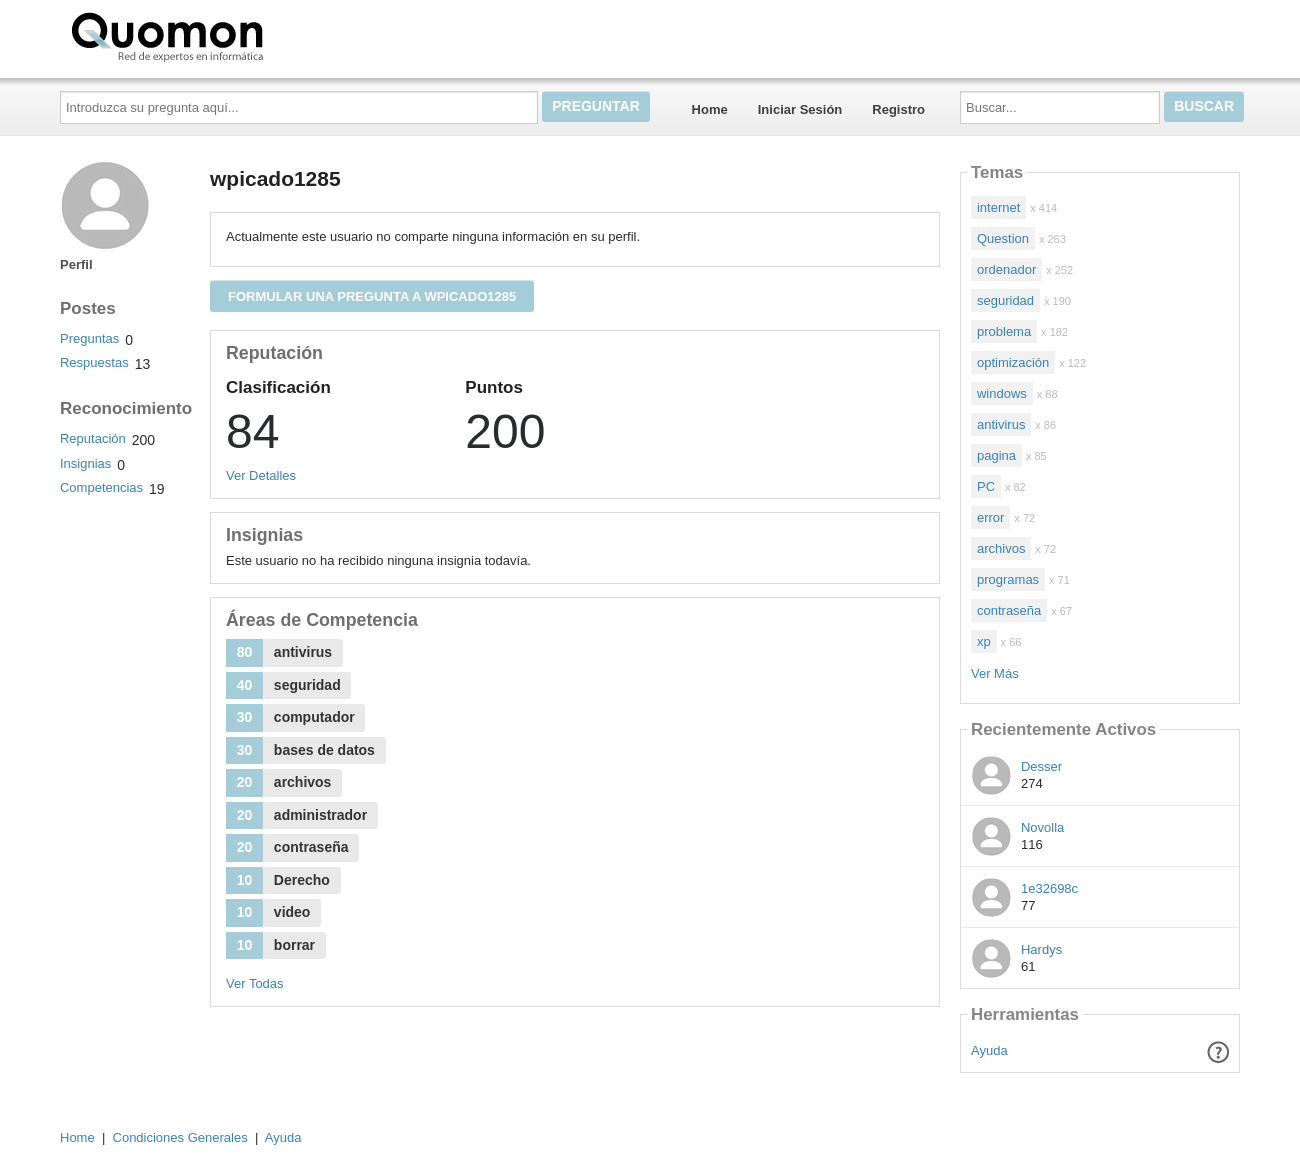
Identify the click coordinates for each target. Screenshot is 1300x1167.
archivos (1001, 548)
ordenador (1006, 269)
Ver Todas (255, 983)
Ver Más (995, 673)
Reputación (93, 438)
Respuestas (94, 362)
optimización (1013, 362)
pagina (996, 455)
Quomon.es (231, 35)
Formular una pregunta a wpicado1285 (372, 296)
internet (998, 207)
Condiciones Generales (180, 1137)
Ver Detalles (261, 475)
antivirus (1001, 424)
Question (1003, 238)
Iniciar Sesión (800, 109)
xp (984, 641)
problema (1004, 331)
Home (710, 109)
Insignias (85, 463)
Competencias (101, 487)
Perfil (76, 264)
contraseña (1009, 610)
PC (986, 486)
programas (1008, 579)
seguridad (1005, 300)
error (990, 517)
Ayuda (989, 1050)
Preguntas (89, 338)
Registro (898, 109)
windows (1002, 393)
